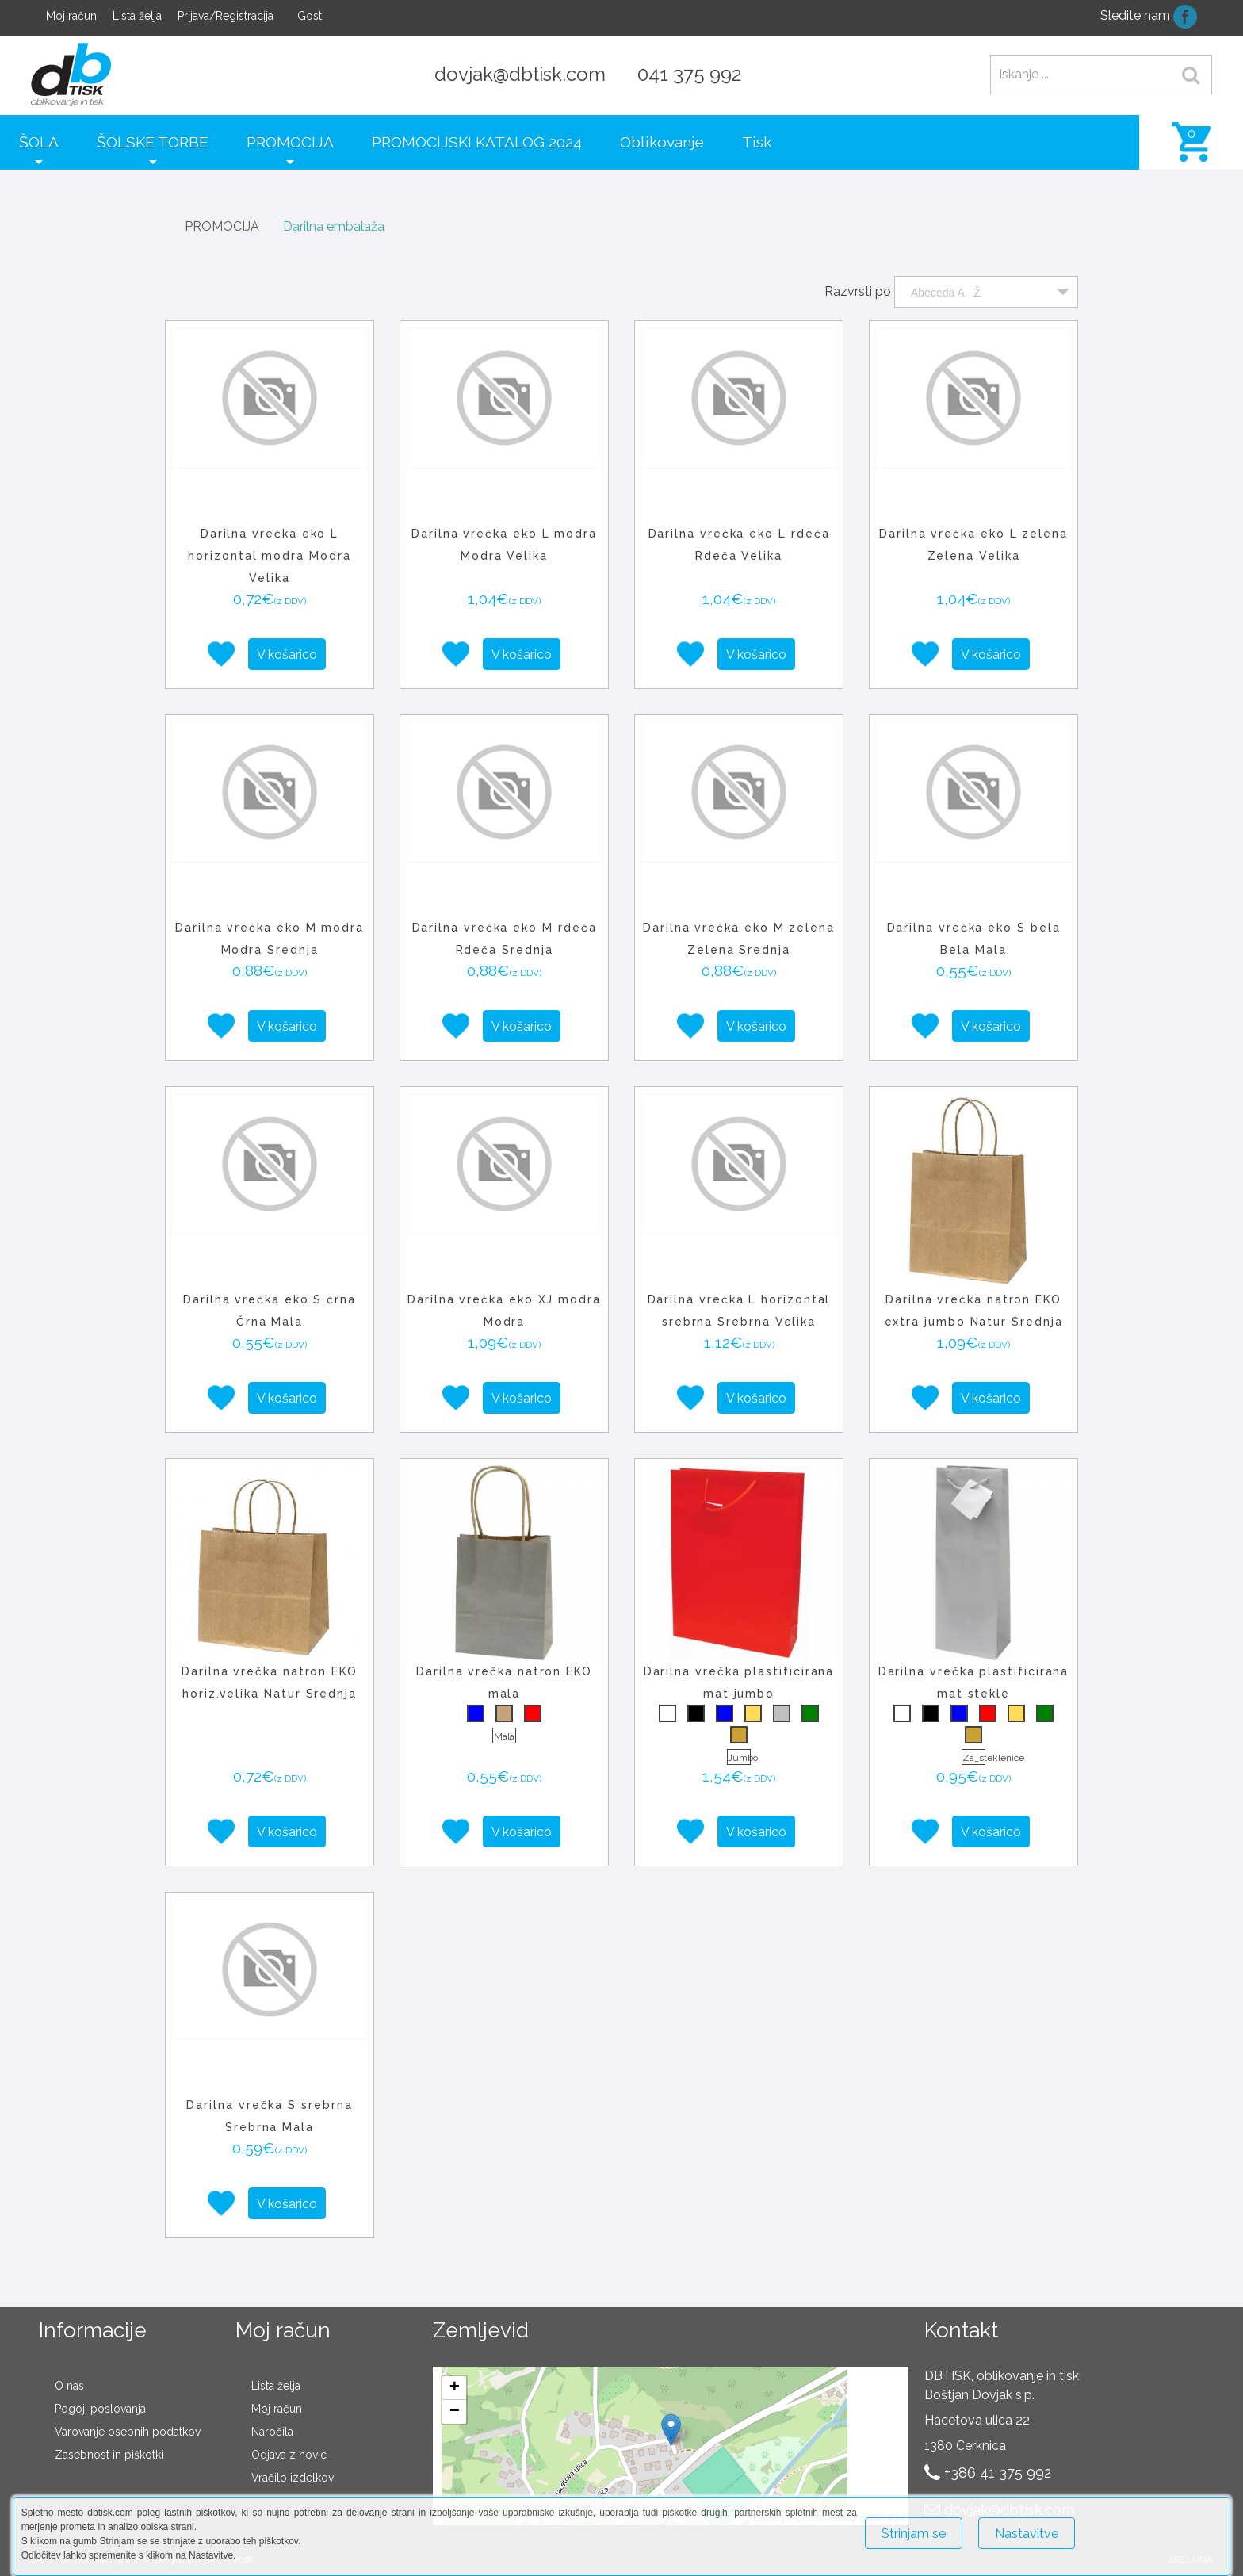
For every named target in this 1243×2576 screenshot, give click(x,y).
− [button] (454, 2412)
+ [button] (454, 2388)
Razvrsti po (857, 291)
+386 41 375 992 (997, 2472)
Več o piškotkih (1132, 2526)
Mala (504, 1736)
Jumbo (739, 1757)
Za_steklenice (973, 1757)
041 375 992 (689, 74)
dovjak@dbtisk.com (520, 74)
